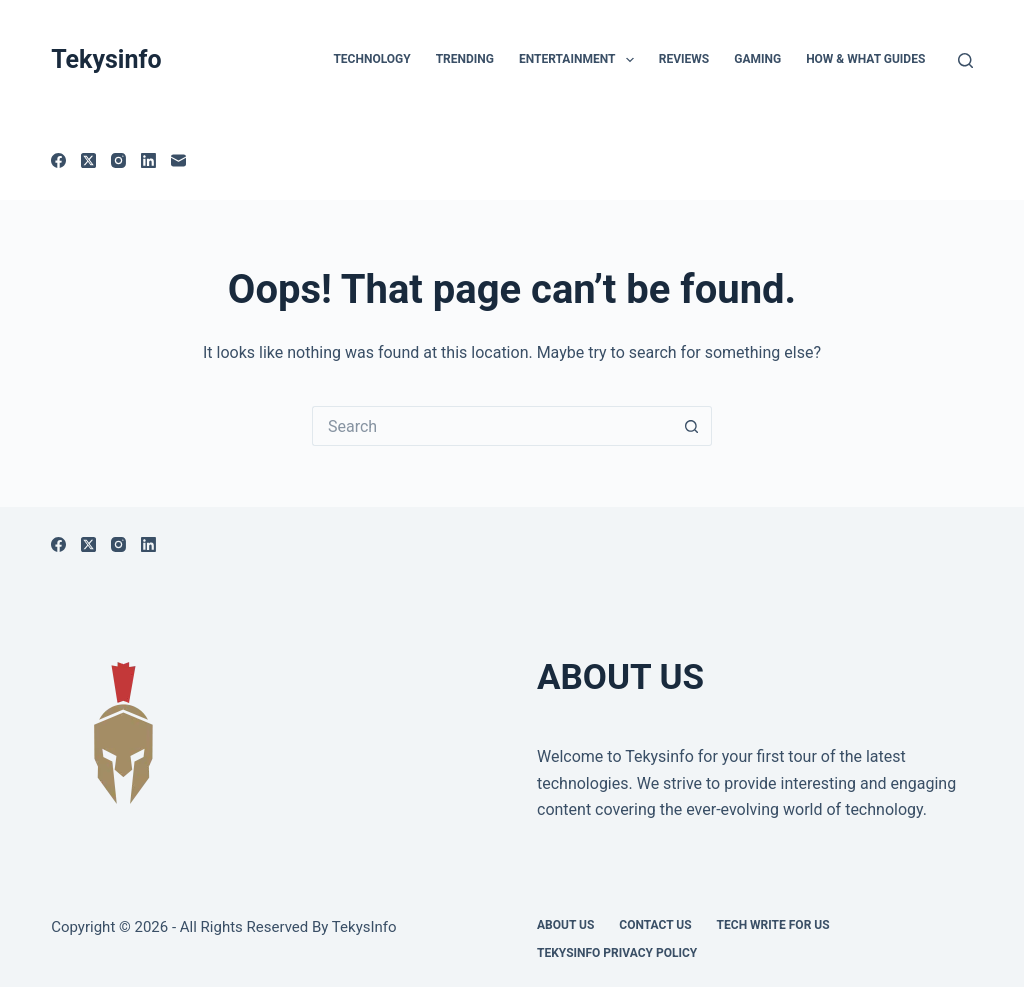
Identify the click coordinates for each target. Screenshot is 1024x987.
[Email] (178, 160)
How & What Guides (865, 59)
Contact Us (655, 925)
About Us (565, 925)
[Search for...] (492, 426)
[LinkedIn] (148, 160)
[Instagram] (118, 160)
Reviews (684, 59)
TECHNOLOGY (371, 59)
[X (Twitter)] (88, 160)
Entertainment (580, 60)
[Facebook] (58, 160)
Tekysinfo (106, 59)
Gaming (757, 59)
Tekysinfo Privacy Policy (617, 953)
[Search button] (692, 426)
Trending (465, 59)
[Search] (965, 60)
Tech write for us (773, 925)
